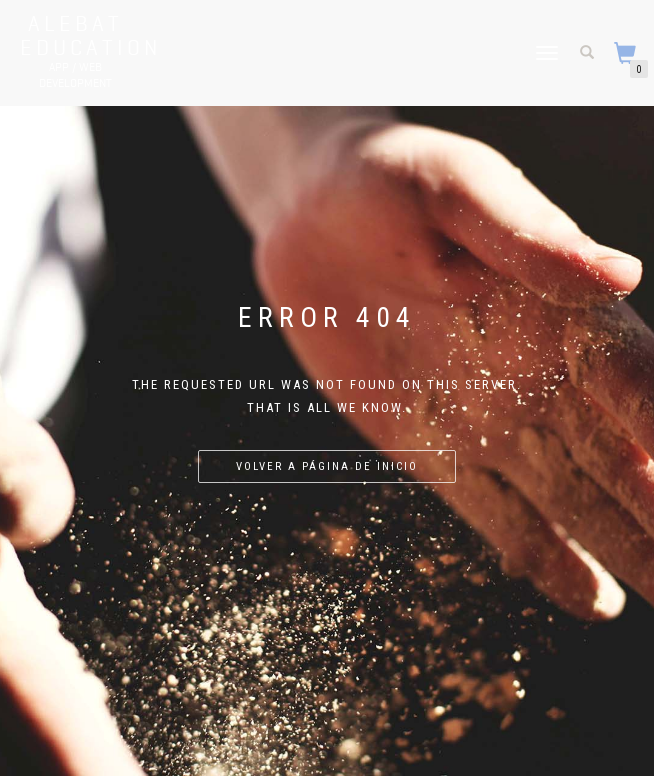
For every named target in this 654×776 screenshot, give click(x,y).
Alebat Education (75, 35)
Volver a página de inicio (327, 466)
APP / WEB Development (75, 74)
